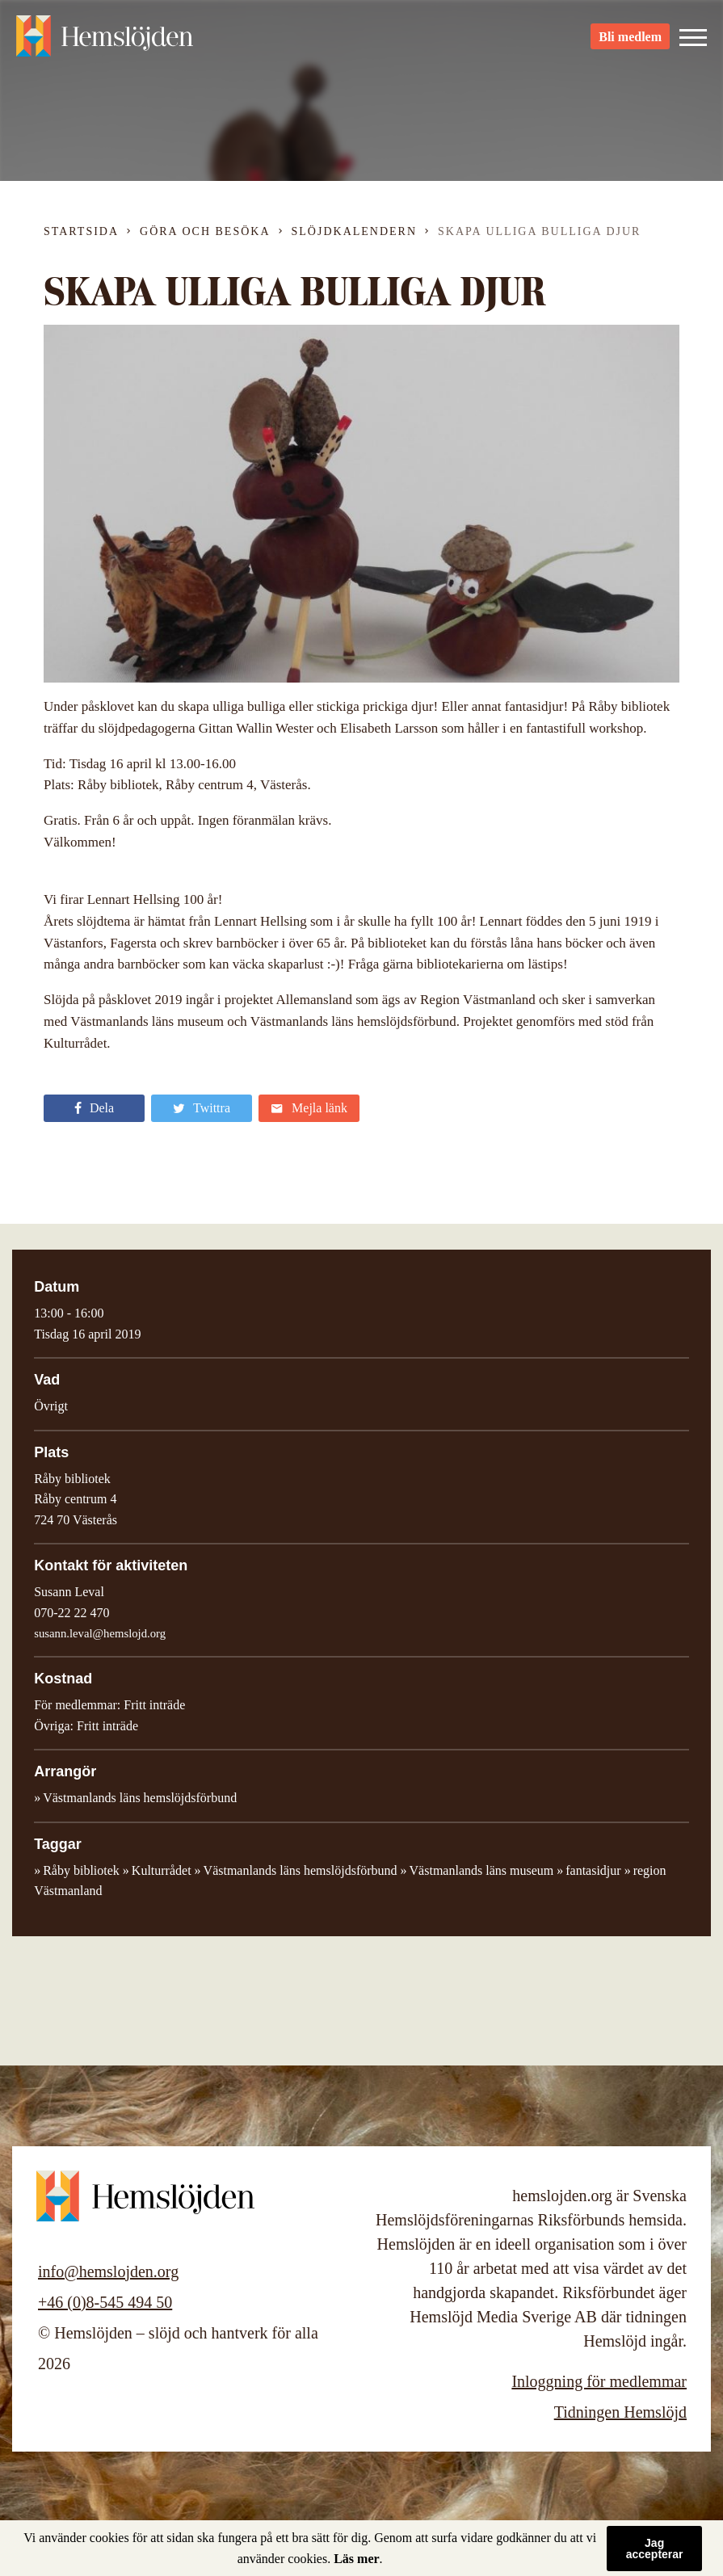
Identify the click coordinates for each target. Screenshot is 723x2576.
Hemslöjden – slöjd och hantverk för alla (105, 40)
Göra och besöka (205, 231)
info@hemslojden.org (108, 2271)
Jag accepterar (654, 2548)
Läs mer (356, 2558)
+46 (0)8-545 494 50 (105, 2302)
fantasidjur (592, 1870)
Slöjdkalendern (355, 231)
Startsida (81, 231)
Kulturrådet (161, 1870)
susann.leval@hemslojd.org (100, 1633)
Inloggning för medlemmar (599, 2381)
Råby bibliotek (81, 1870)
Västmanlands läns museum (482, 1870)
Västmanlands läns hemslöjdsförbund (300, 1870)
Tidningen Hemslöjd (620, 2412)
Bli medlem (630, 41)
